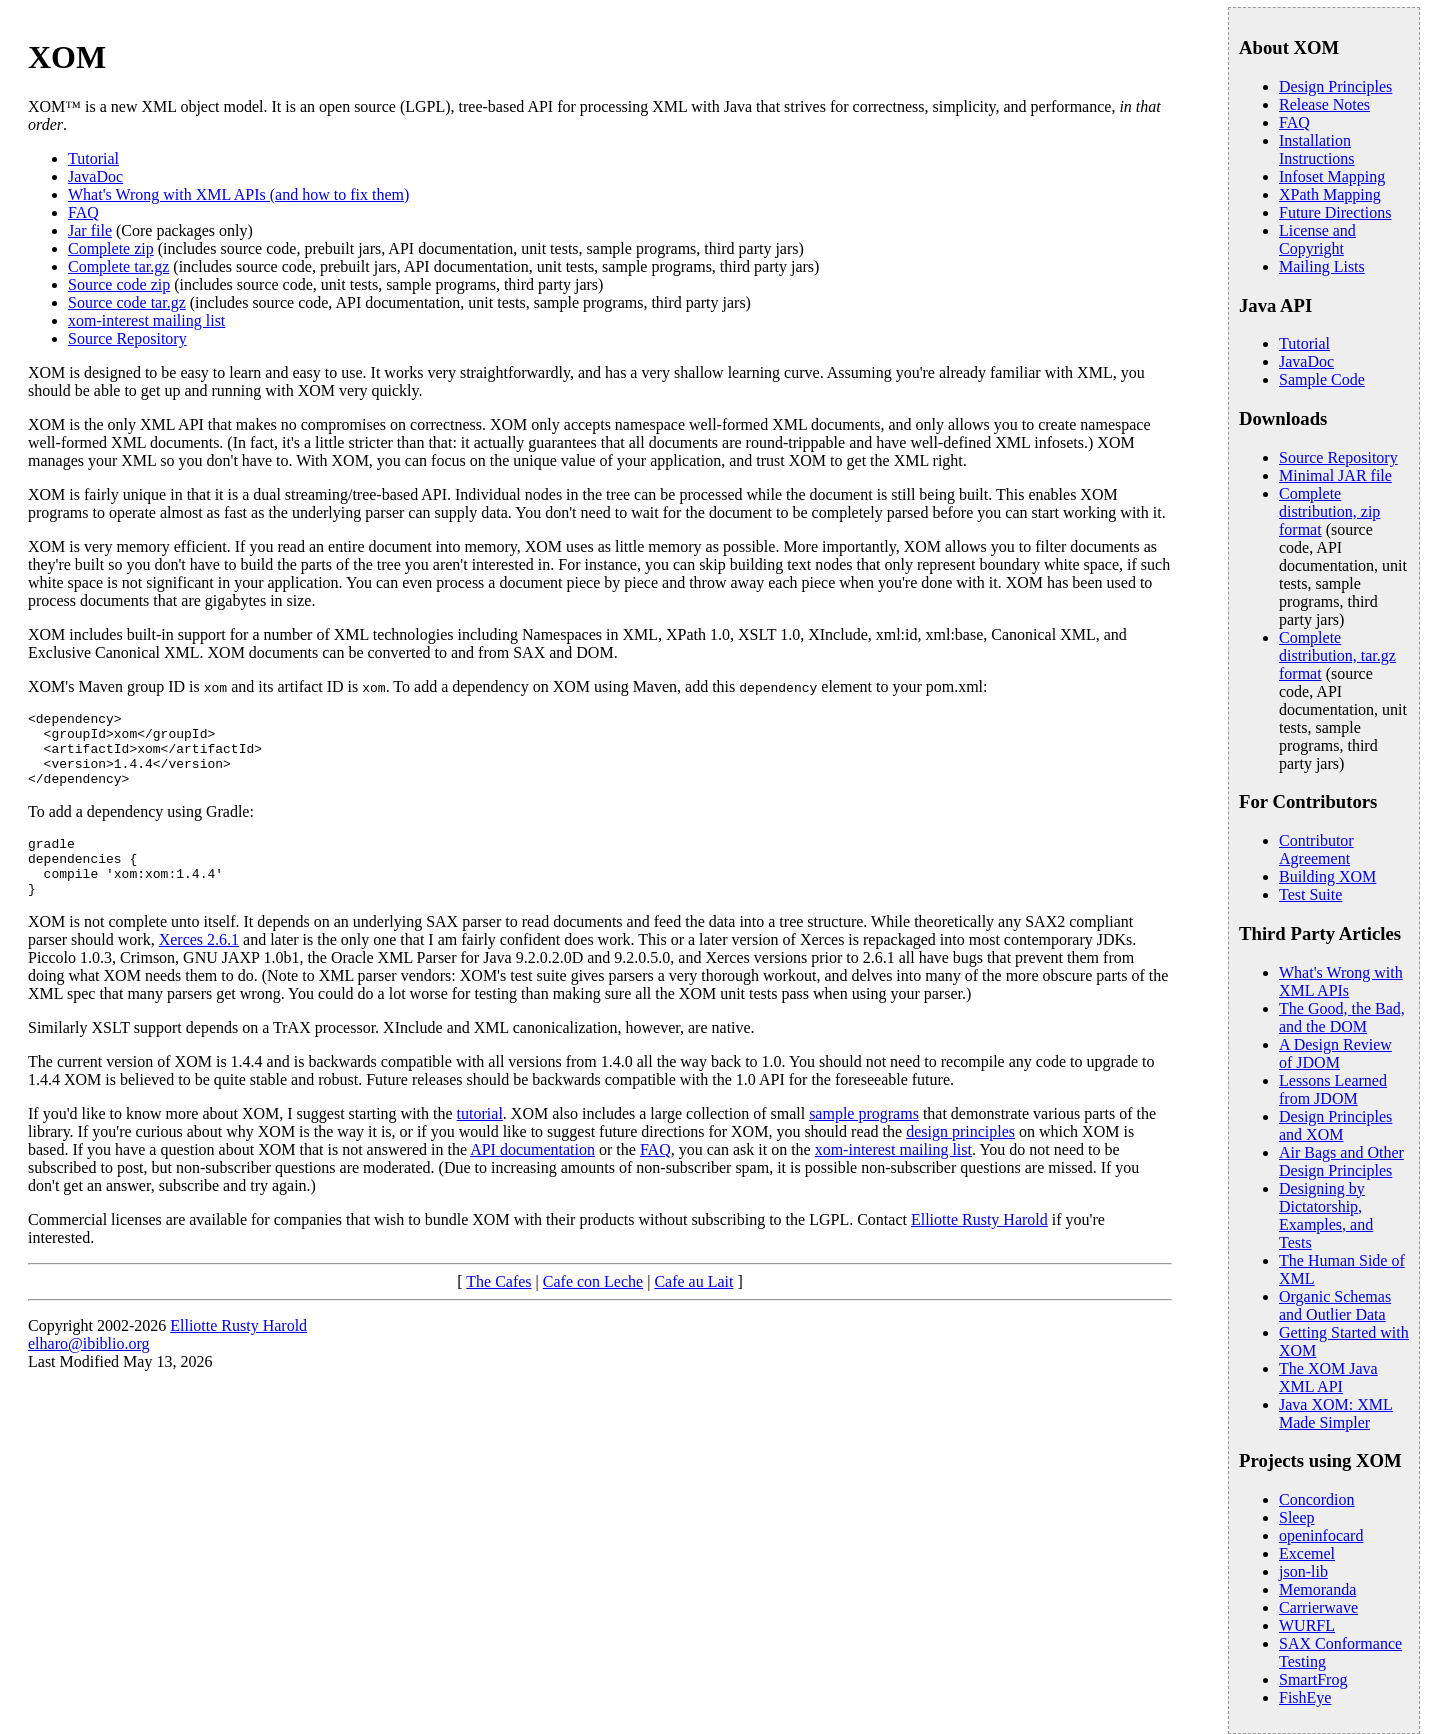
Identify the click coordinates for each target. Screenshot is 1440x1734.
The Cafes (498, 1308)
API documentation (532, 1176)
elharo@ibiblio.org (89, 1370)
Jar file (90, 230)
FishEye (1305, 1697)
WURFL (1307, 1625)
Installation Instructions (1317, 149)
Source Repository (127, 338)
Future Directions (1335, 212)
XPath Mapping (1330, 194)
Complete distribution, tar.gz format (1337, 655)
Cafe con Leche (593, 1308)
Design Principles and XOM (1335, 1125)
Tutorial (93, 158)
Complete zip (111, 248)
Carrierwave (1318, 1607)
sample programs (864, 1140)
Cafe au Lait (693, 1308)
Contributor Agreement (1316, 849)
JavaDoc (95, 176)
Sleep (1297, 1517)
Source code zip (119, 284)
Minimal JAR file (1335, 475)
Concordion (1317, 1499)
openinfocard (1321, 1535)
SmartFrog (1313, 1679)
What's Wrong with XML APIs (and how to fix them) (238, 194)
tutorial (480, 1140)
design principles (960, 1158)
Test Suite (1310, 894)
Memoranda (1317, 1589)
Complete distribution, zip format (1329, 511)
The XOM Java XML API (1328, 1377)
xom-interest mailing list (146, 320)
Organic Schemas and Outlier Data (1335, 1305)
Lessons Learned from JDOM (1333, 1089)
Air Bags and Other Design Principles (1341, 1161)
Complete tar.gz (118, 266)
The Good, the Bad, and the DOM (1342, 1017)
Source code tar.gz (127, 302)
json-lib (1303, 1571)
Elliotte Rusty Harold (979, 1246)
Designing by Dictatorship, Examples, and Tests (1326, 1215)
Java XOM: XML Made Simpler (1336, 1413)
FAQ (83, 212)
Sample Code (1322, 379)
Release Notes (1324, 104)
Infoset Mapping (1332, 176)
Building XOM (1327, 876)
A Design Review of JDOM (1335, 1053)
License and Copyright (1317, 239)
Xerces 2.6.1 (199, 966)
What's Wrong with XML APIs (1341, 981)
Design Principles (1335, 86)
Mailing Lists (1322, 266)
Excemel (1307, 1553)
